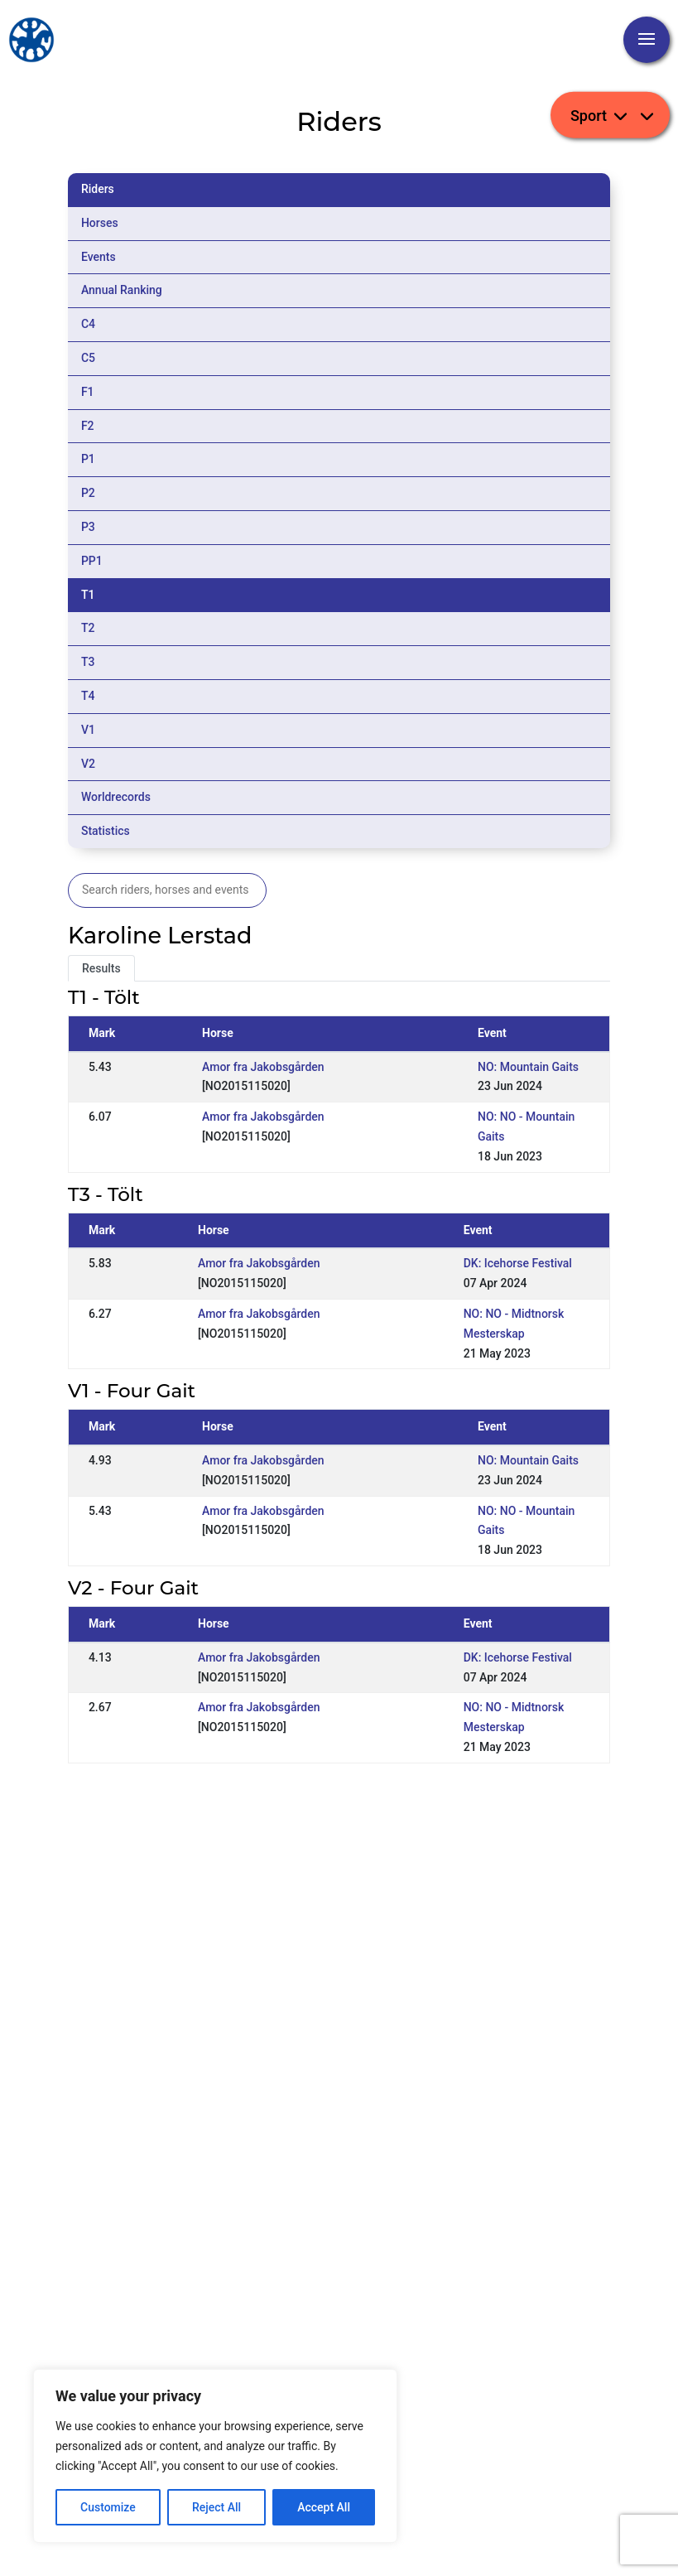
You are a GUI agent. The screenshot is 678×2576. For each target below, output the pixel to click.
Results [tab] (101, 968)
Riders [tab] (97, 188)
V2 (88, 763)
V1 (88, 729)
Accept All (323, 2507)
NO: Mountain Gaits (528, 1066)
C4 (88, 323)
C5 (88, 357)
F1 (87, 391)
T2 (88, 627)
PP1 (92, 560)
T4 (88, 695)
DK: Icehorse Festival (518, 1263)
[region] (215, 2456)
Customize (108, 2507)
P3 (88, 526)
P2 (88, 492)
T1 (88, 594)
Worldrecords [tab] (116, 796)
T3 (88, 661)
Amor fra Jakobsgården (263, 1066)
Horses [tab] (99, 222)
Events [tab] (98, 256)
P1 (88, 459)
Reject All (216, 2507)
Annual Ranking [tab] (121, 290)
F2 (87, 425)
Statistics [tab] (105, 830)
